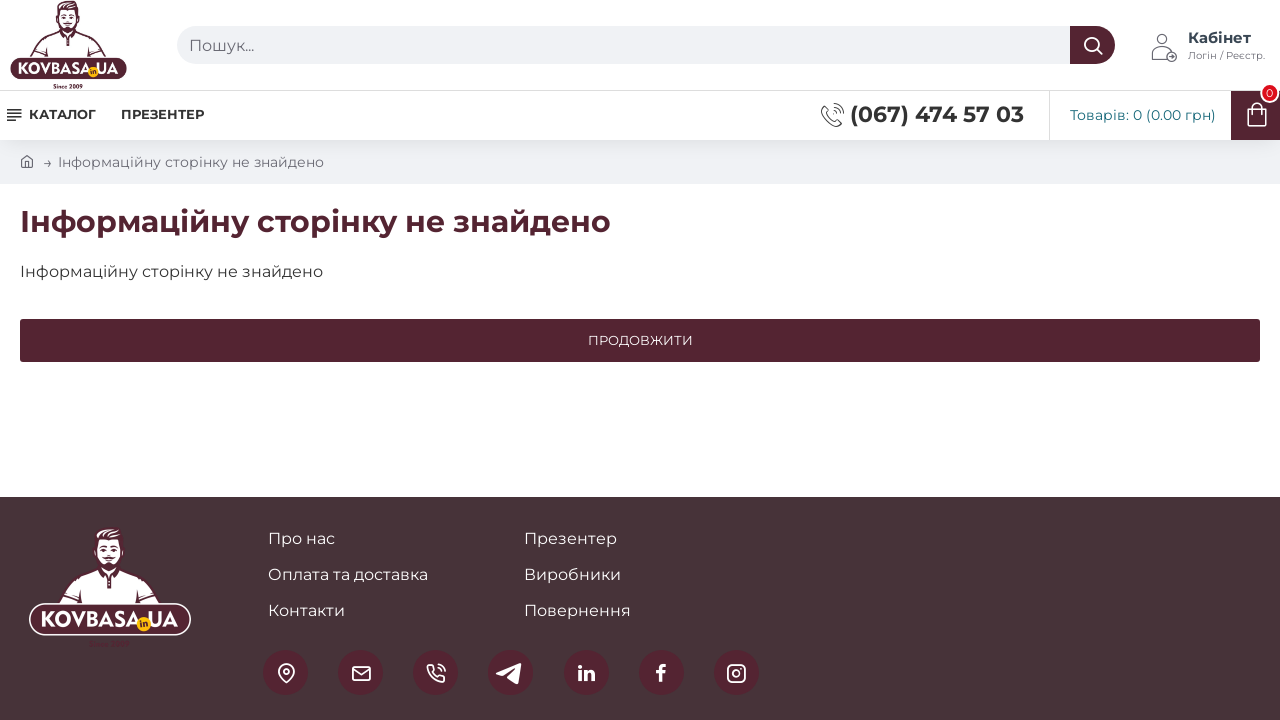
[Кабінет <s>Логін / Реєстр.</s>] (1207, 45)
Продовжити (640, 340)
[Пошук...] (1092, 45)
